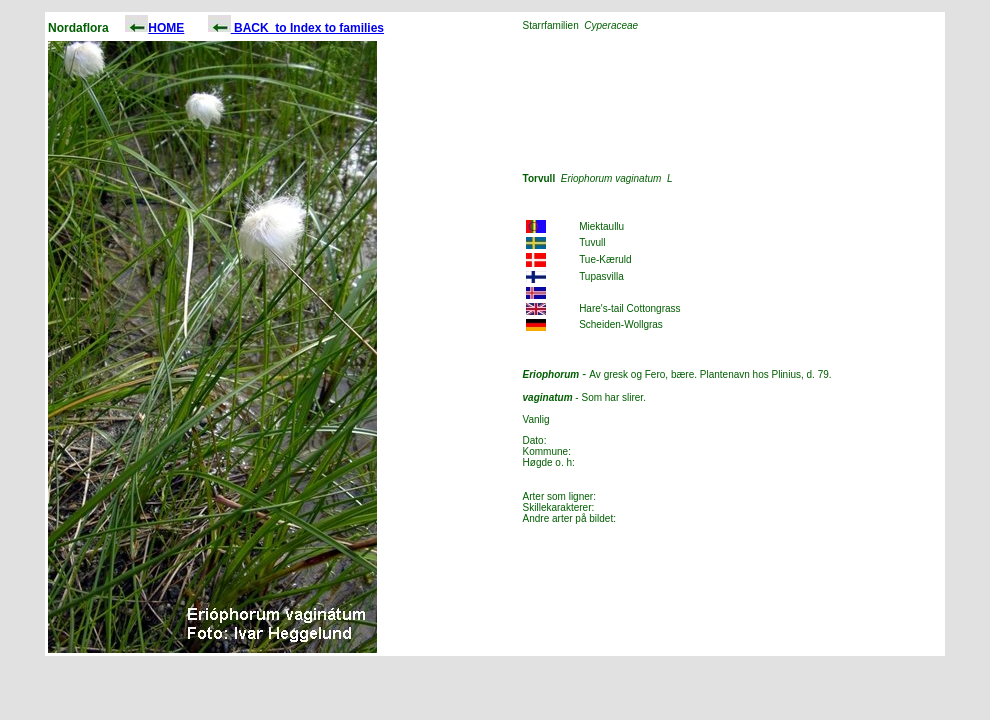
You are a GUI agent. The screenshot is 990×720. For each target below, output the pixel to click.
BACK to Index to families (296, 28)
